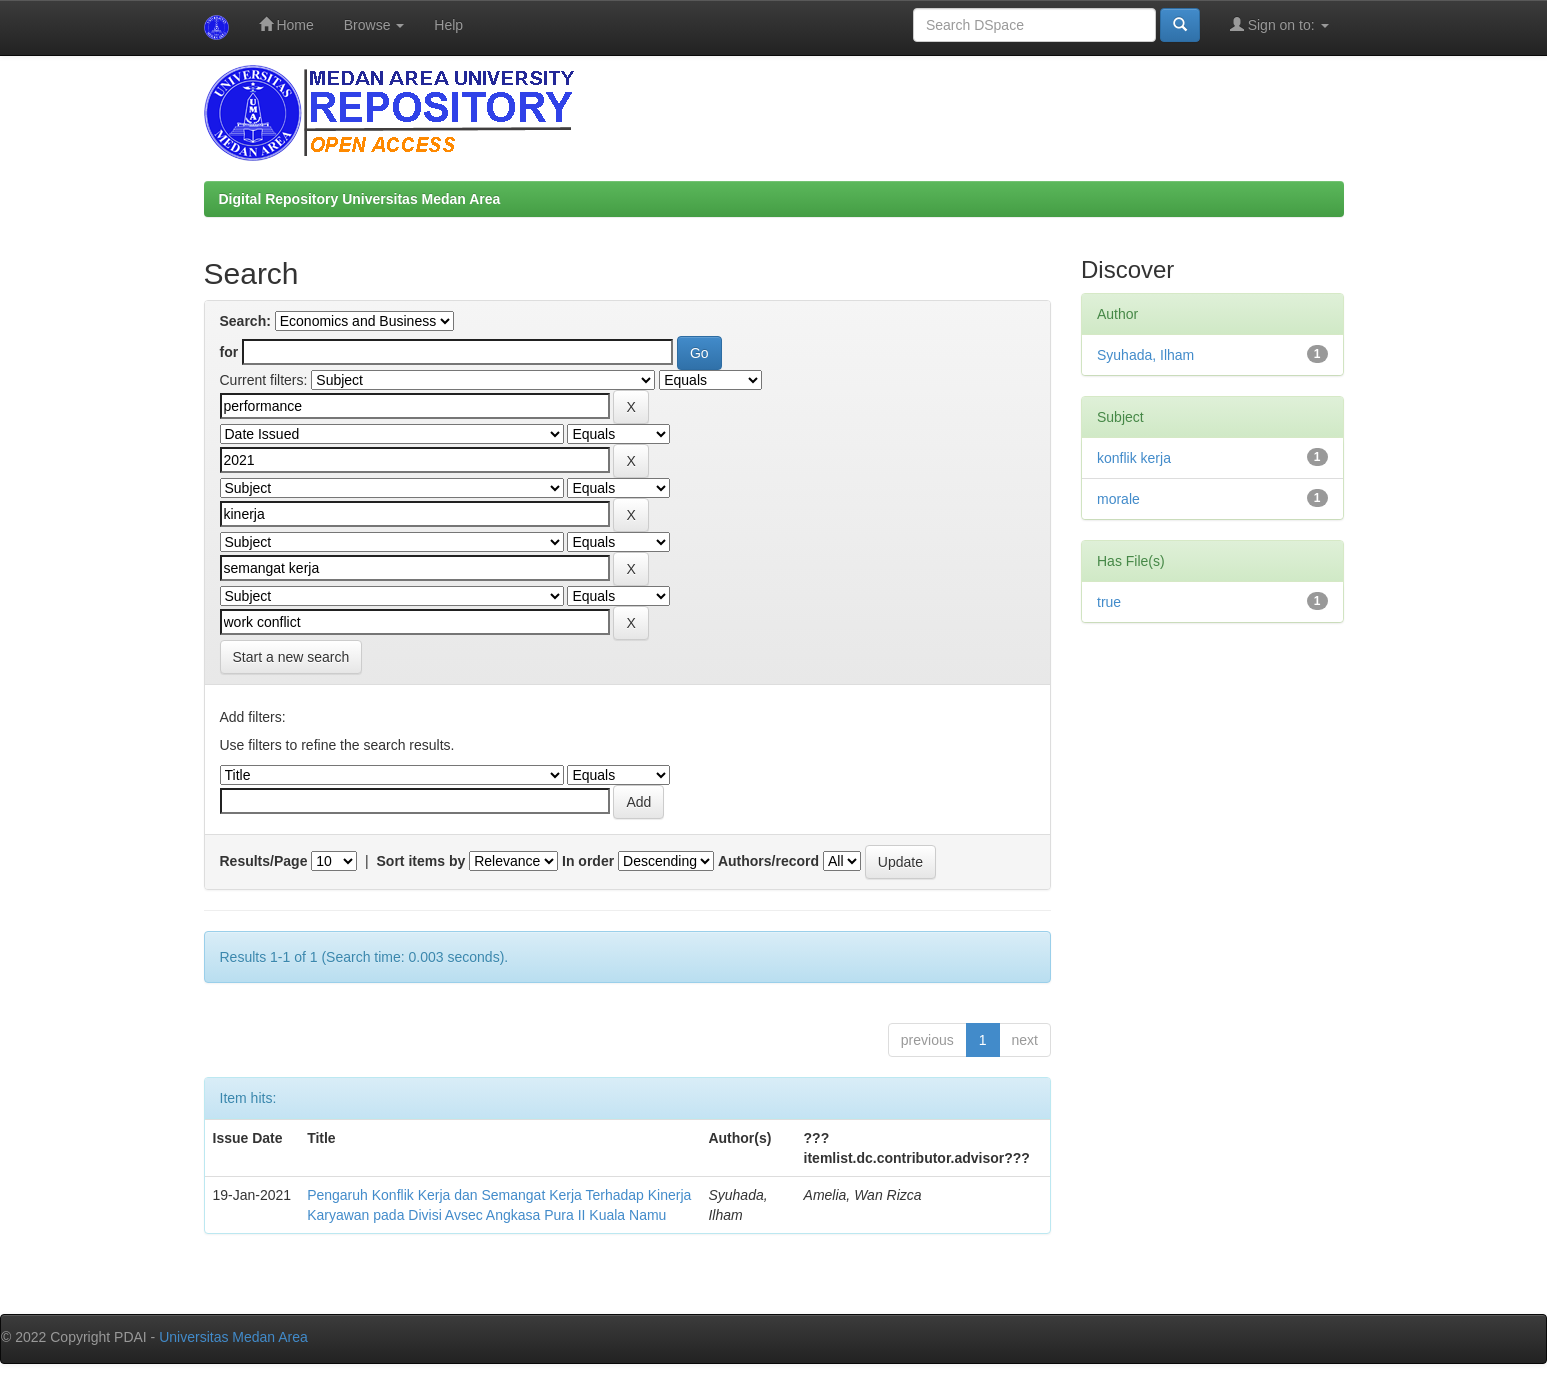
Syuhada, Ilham (1145, 355)
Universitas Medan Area (233, 1337)
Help (448, 25)
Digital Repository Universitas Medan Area (360, 199)
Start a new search (291, 657)
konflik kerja (1134, 458)
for (229, 352)
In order (588, 861)
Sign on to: (1279, 24)
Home (286, 24)
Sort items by (421, 861)
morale (1118, 499)
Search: (245, 321)
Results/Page (264, 861)
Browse (374, 25)
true (1109, 602)
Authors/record (768, 861)
